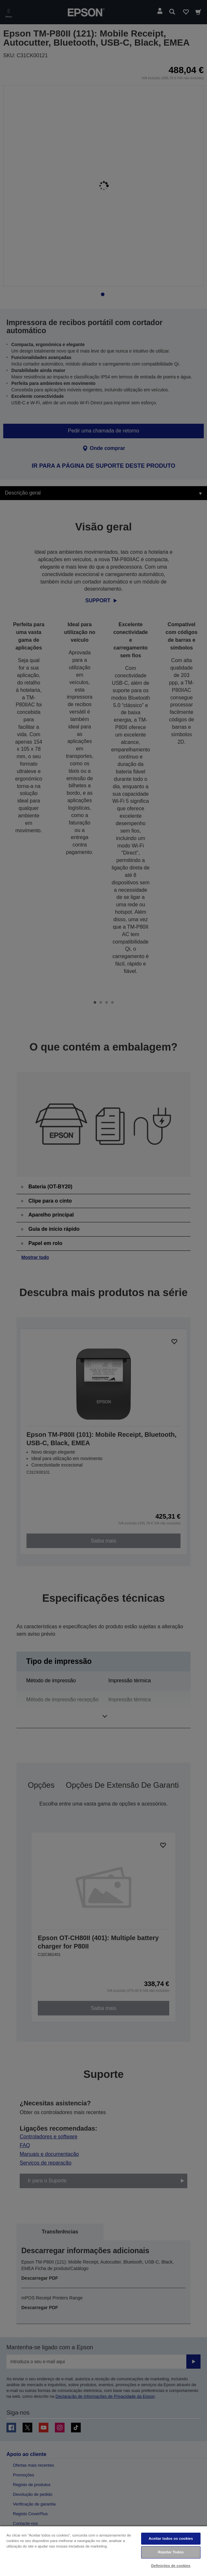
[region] (103, 2551)
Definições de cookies (171, 2566)
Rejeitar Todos (171, 2552)
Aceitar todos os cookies (171, 2538)
